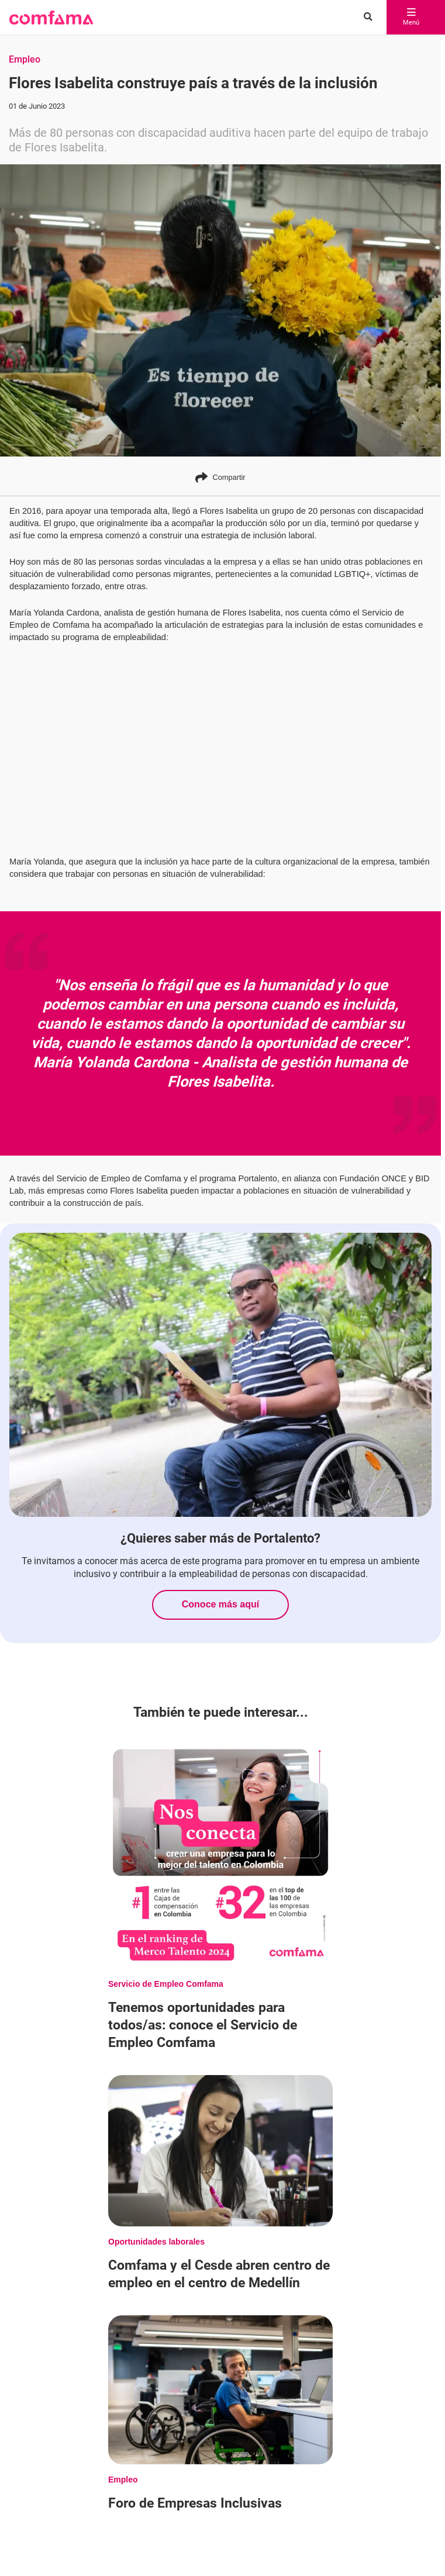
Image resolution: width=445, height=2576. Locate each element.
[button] (51, 18)
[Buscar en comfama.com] (365, 17)
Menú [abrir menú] (411, 17)
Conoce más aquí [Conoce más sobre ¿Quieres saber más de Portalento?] (220, 1604)
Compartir (220, 477)
